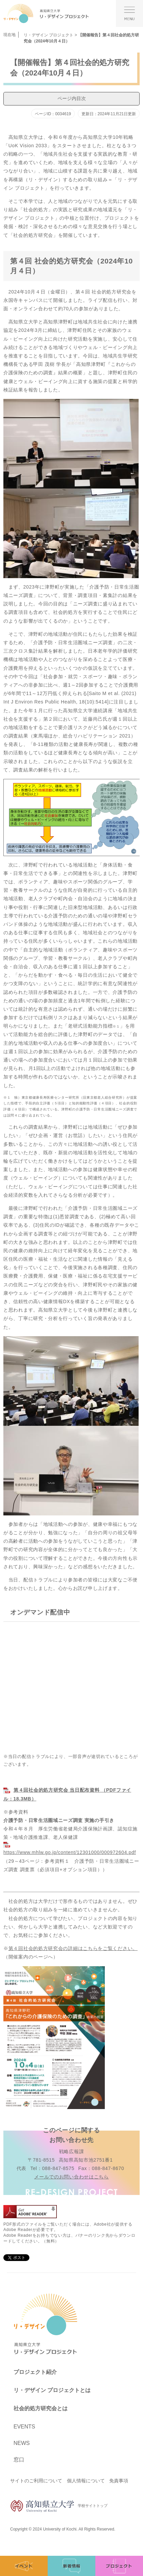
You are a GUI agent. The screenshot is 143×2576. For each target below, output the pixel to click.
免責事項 (118, 2480)
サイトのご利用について (36, 2480)
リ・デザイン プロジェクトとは (52, 2390)
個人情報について (86, 2480)
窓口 (19, 2459)
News (22, 2443)
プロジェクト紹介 (35, 2372)
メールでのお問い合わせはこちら (71, 2176)
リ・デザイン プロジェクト (48, 35)
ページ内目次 (71, 98)
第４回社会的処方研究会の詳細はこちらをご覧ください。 (73, 1948)
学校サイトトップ (59, 2506)
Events (24, 2426)
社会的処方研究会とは (41, 2408)
